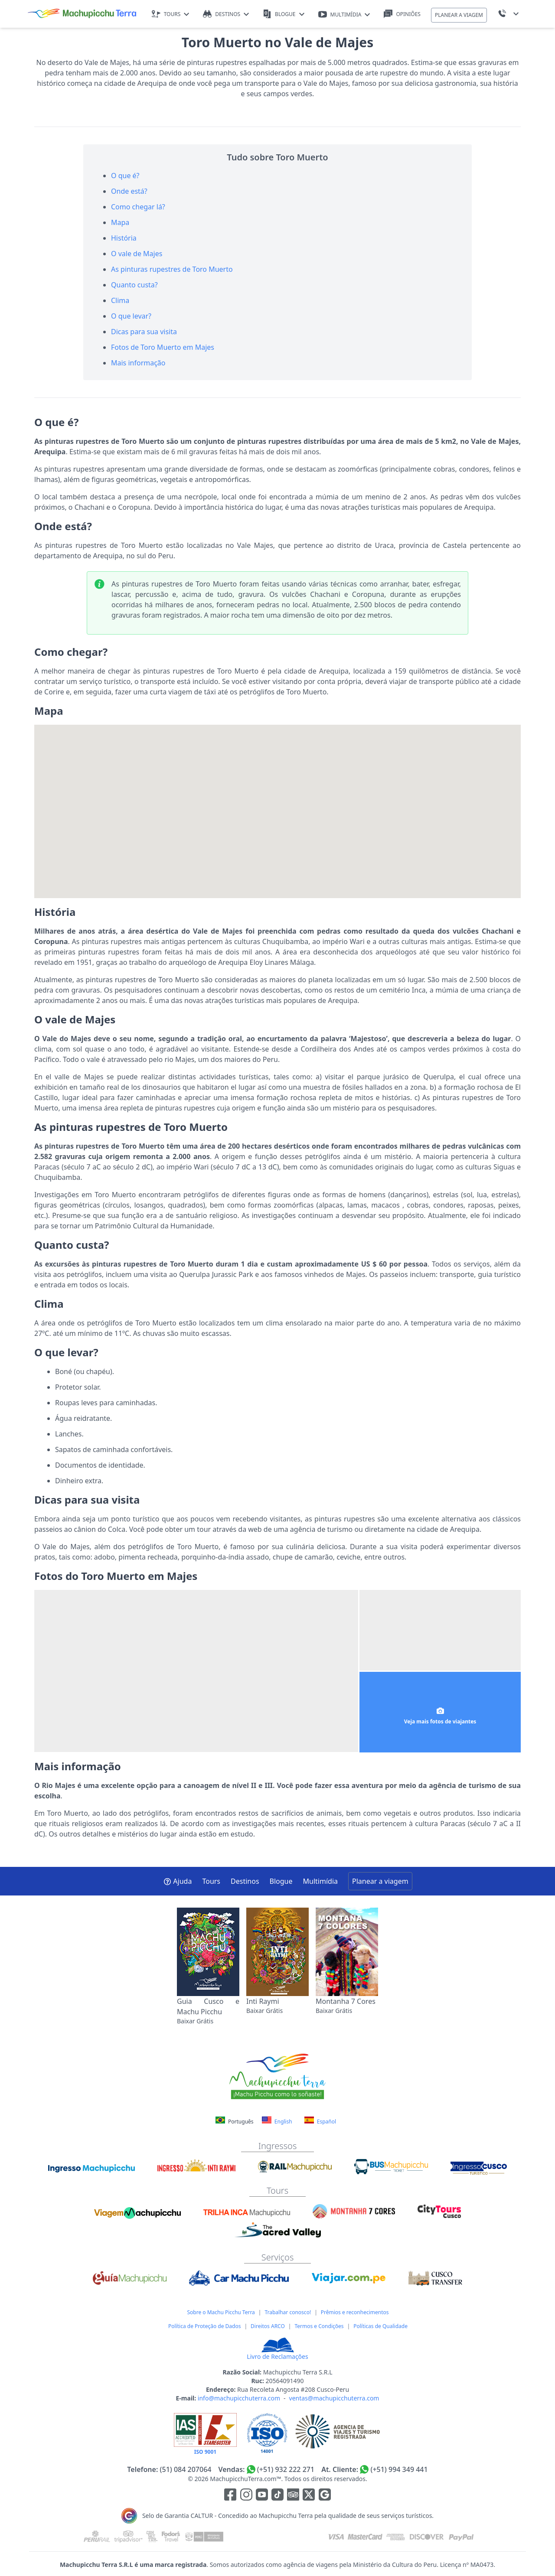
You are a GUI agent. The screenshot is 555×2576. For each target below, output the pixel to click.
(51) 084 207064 (185, 2469)
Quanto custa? (134, 285)
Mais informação (138, 363)
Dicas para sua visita (144, 331)
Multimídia (320, 1881)
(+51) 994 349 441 (399, 2469)
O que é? (125, 175)
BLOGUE (283, 14)
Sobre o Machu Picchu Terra (221, 2312)
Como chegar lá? (138, 207)
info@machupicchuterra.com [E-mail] (239, 2398)
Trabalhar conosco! (287, 2312)
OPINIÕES (402, 14)
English (277, 2121)
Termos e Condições (318, 2326)
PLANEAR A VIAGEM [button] (459, 15)
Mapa (120, 222)
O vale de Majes (136, 253)
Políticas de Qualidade (380, 2326)
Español (320, 2121)
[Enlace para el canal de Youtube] (263, 2496)
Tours (211, 1881)
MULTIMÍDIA (344, 14)
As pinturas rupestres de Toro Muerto (172, 269)
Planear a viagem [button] (380, 1881)
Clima (120, 300)
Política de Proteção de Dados (204, 2326)
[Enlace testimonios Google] (325, 2496)
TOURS (170, 14)
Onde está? (129, 191)
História (124, 238)
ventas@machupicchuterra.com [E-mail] (334, 2398)
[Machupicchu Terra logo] (82, 14)
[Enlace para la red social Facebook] (230, 2496)
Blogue (281, 1881)
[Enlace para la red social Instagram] (246, 2496)
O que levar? (131, 316)
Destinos (245, 1881)
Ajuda (177, 1881)
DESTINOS (226, 14)
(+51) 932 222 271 (285, 2469)
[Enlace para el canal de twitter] (309, 2496)
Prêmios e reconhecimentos (355, 2312)
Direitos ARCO (268, 2326)
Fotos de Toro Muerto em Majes (162, 347)
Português (235, 2121)
